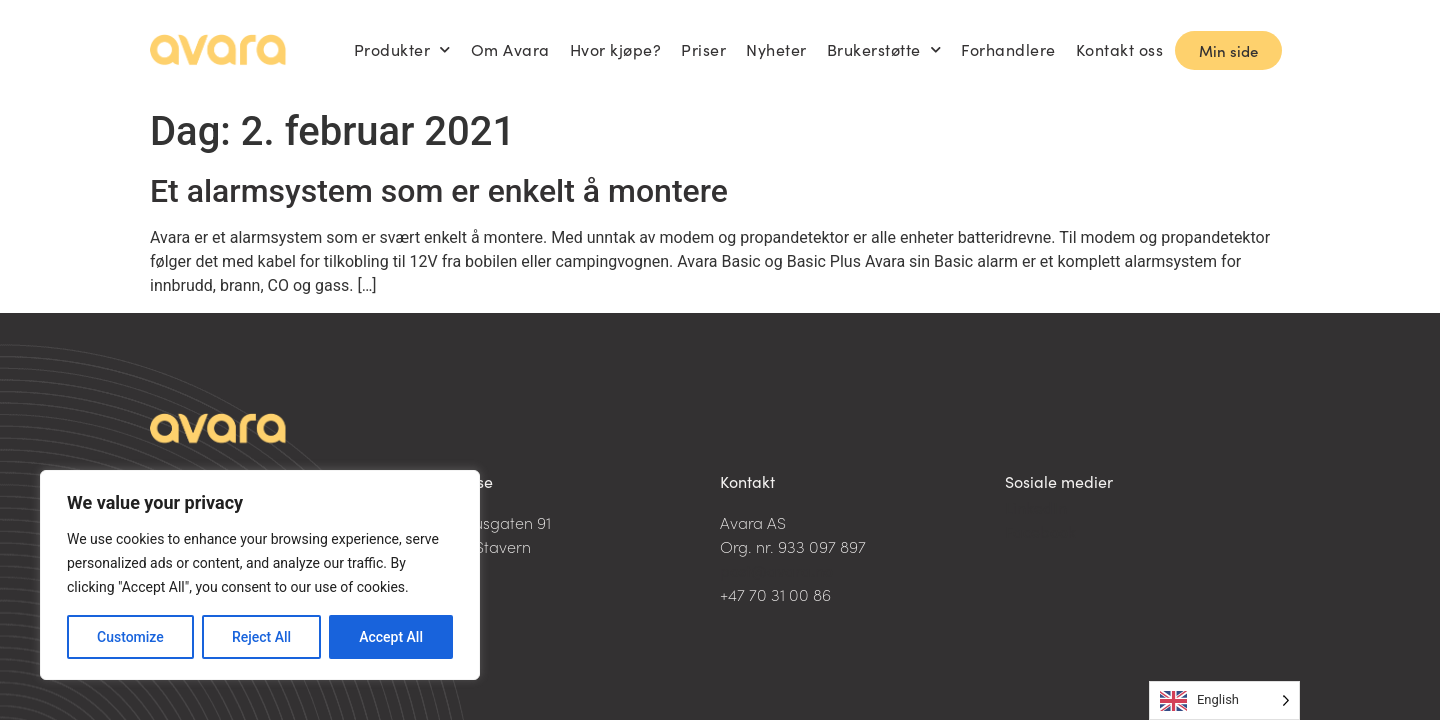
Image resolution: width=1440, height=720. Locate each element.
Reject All (261, 637)
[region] (260, 575)
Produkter (402, 49)
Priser (703, 49)
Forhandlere (1008, 49)
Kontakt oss (1120, 49)
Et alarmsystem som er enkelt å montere (439, 191)
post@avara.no (776, 570)
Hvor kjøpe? (616, 49)
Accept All (391, 637)
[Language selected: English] (1224, 700)
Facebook (1040, 531)
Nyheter (776, 49)
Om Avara (510, 49)
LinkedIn (1036, 507)
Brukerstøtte (884, 49)
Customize (130, 637)
